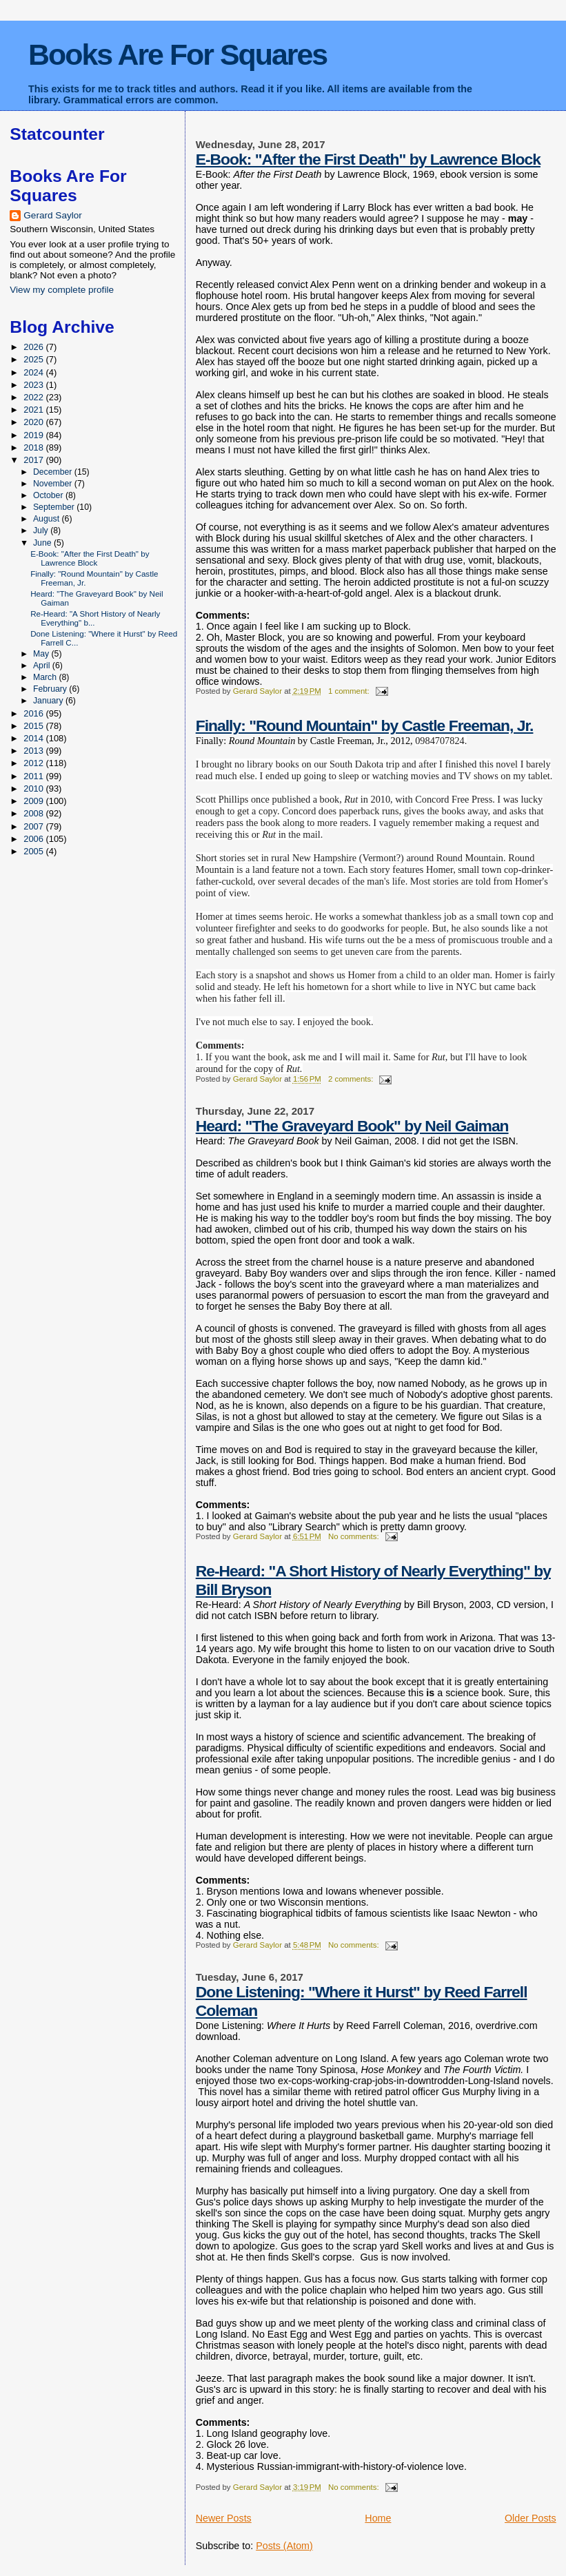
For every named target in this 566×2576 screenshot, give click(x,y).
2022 (34, 397)
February (51, 689)
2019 (34, 435)
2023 (34, 385)
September (55, 507)
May (42, 654)
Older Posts (530, 2518)
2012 (34, 763)
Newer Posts (224, 2518)
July (41, 530)
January (49, 700)
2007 (34, 826)
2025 (34, 359)
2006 (34, 839)
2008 (34, 813)
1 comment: (350, 691)
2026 (34, 347)
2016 (34, 713)
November (53, 483)
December (53, 472)
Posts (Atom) (284, 2545)
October (49, 495)
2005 (34, 851)
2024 (34, 372)
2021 (34, 409)
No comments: (354, 1536)
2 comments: (352, 1079)
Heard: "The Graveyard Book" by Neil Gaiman (352, 1126)
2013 (34, 750)
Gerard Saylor (52, 215)
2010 (34, 788)
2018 (34, 447)
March (46, 677)
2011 (34, 776)
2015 (34, 726)
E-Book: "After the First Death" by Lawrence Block (368, 159)
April (42, 665)
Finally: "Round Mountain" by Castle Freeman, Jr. (365, 725)
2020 (34, 422)
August (47, 519)
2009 (34, 801)
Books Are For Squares (177, 54)
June (43, 543)
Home (378, 2518)
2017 (34, 460)
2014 (34, 738)
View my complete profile (62, 290)
